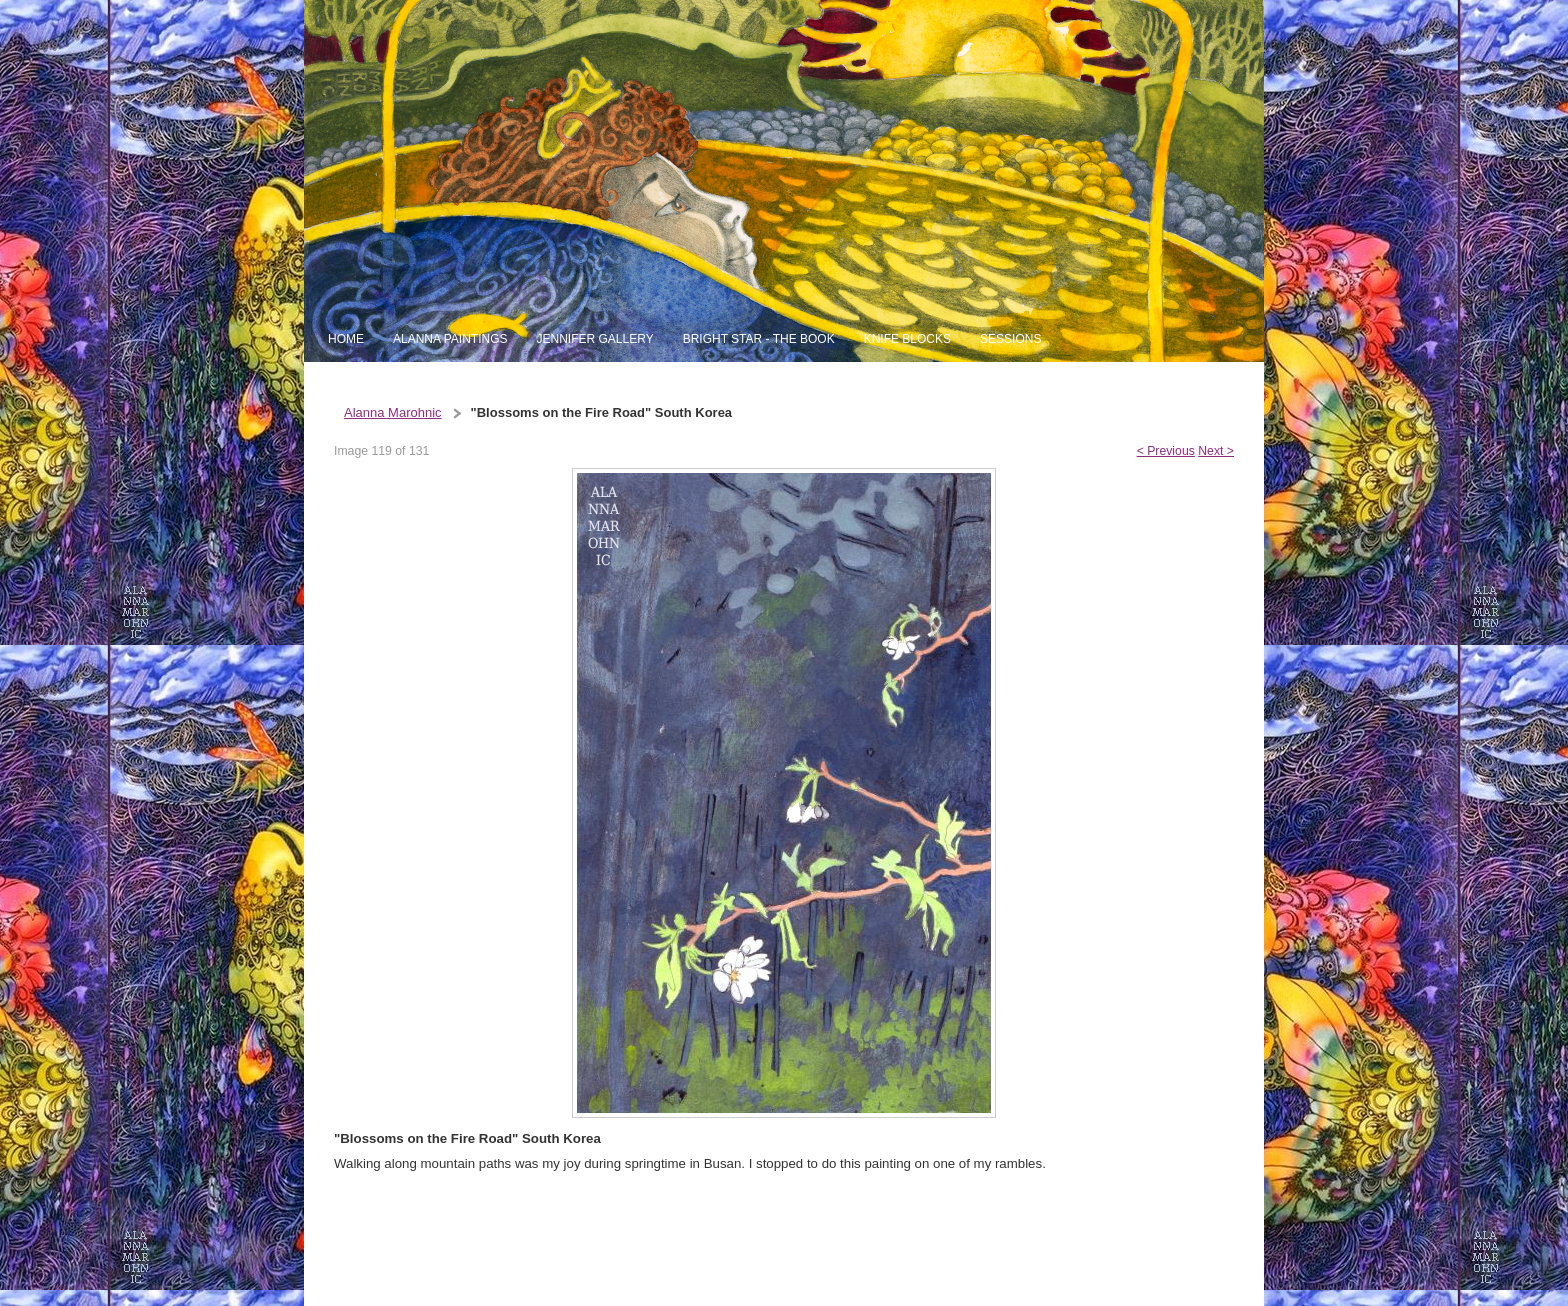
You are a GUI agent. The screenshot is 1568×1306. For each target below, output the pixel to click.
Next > (1216, 451)
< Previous (1166, 451)
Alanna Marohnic (393, 412)
